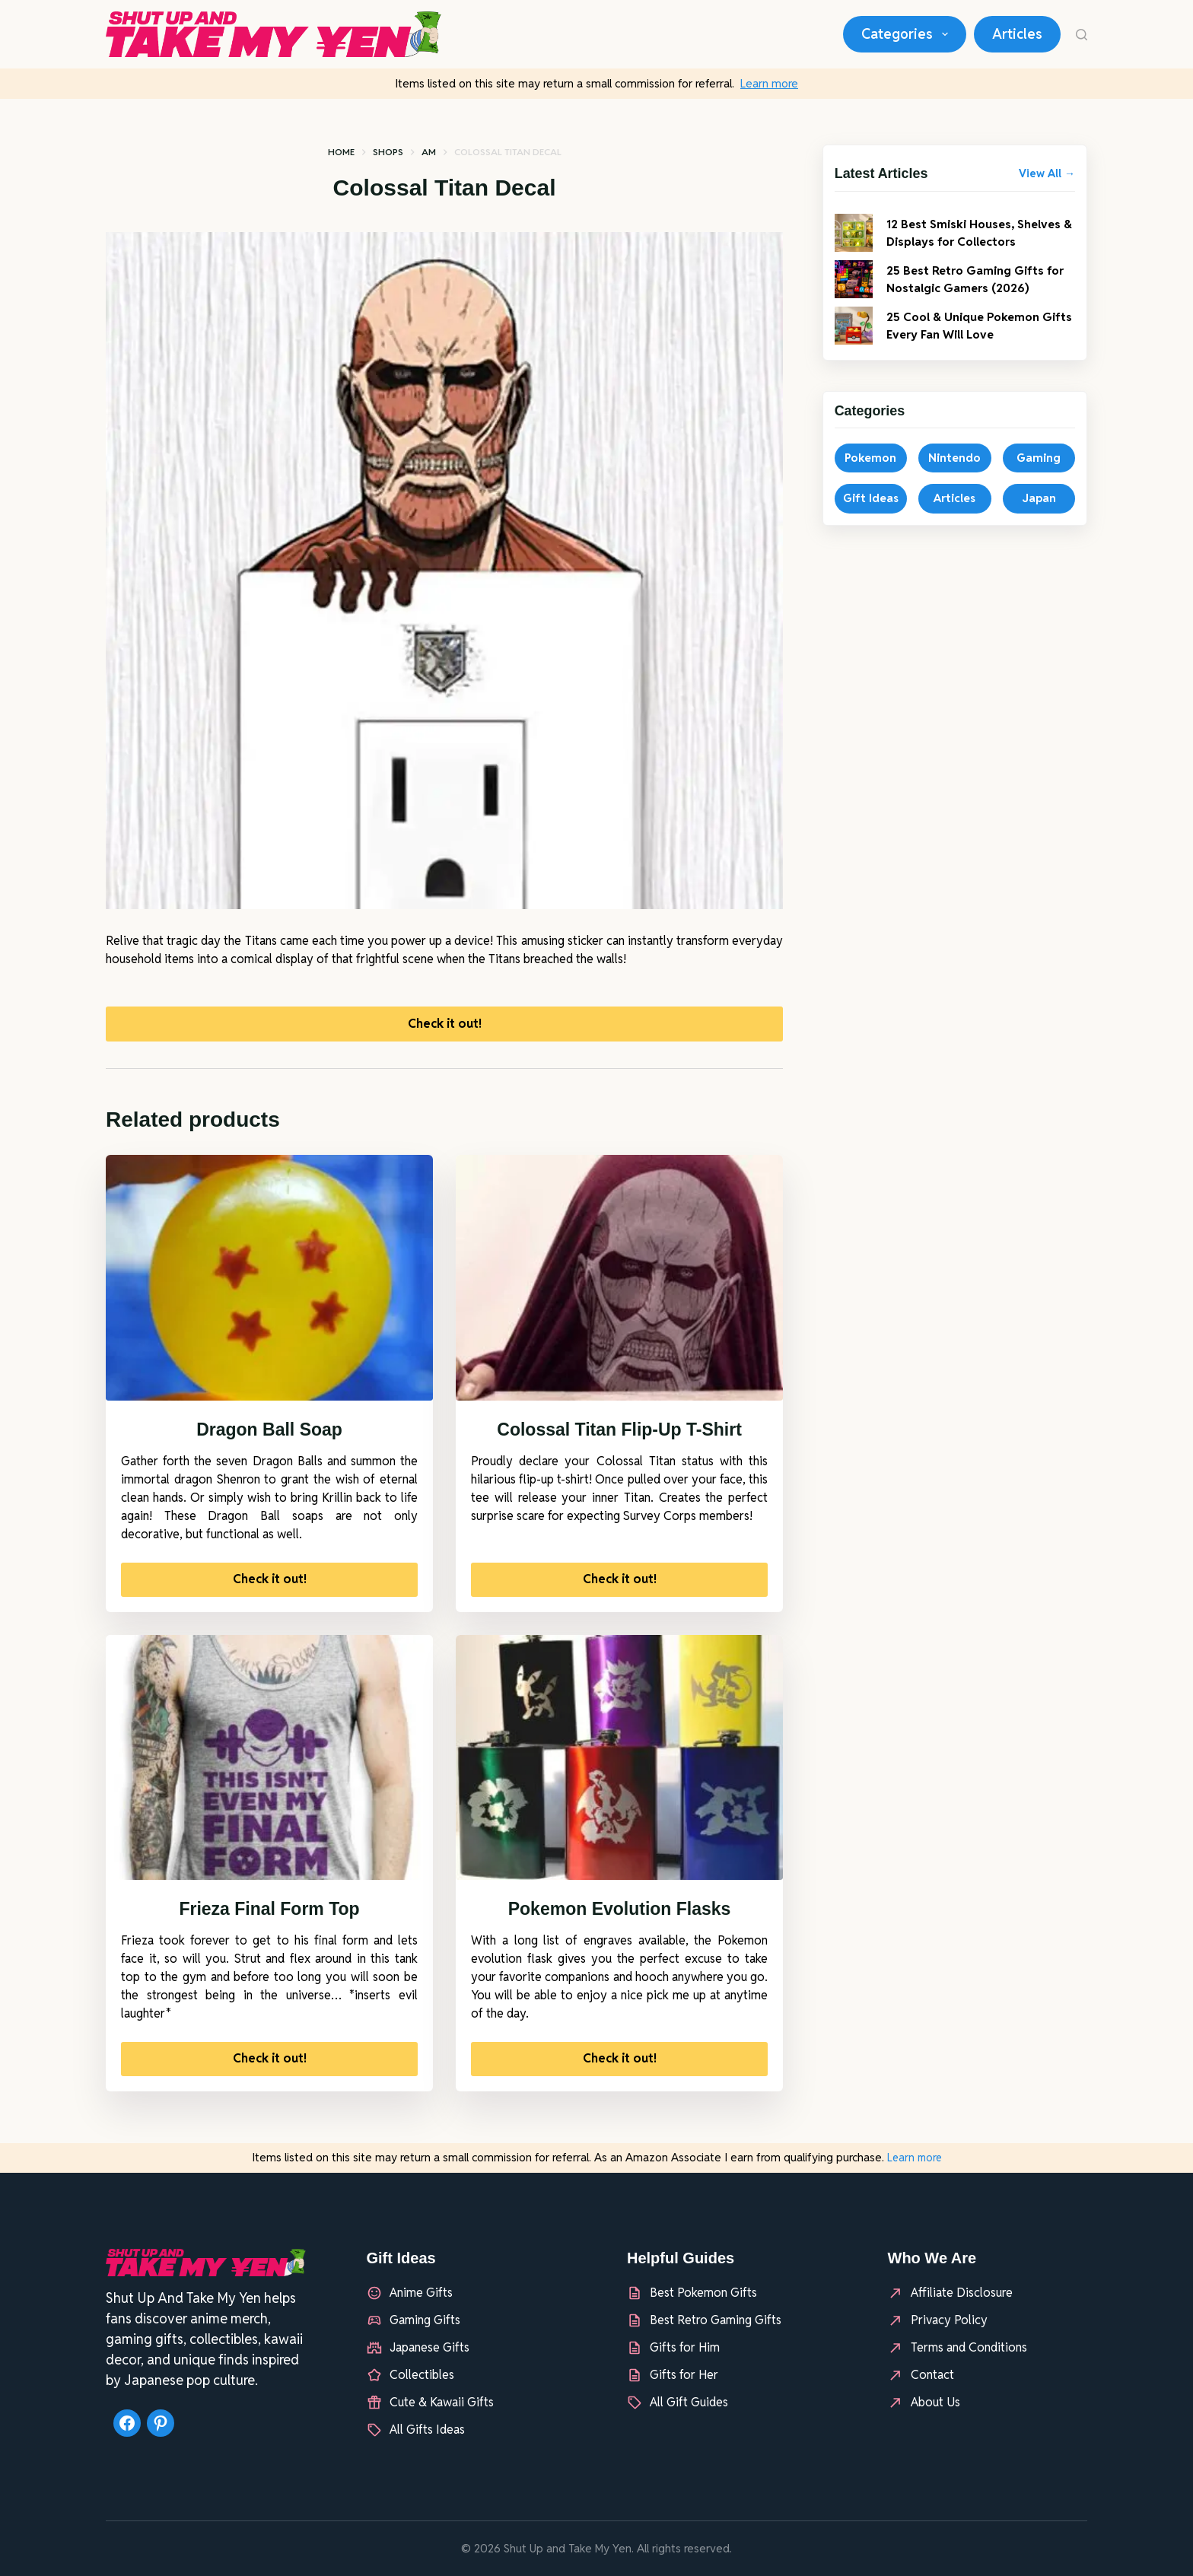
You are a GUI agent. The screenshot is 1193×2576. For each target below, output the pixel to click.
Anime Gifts (421, 2293)
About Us (935, 2402)
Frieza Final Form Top (269, 1916)
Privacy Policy (949, 2320)
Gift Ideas (871, 513)
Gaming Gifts (425, 2320)
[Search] (1081, 34)
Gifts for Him (685, 2347)
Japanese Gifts (429, 2347)
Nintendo (954, 473)
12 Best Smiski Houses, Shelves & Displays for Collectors (960, 240)
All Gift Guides (689, 2402)
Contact (932, 2375)
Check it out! (445, 1027)
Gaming (1038, 473)
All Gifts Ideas (427, 2430)
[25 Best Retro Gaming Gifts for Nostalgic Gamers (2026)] (854, 294)
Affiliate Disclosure (962, 2293)
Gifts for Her (684, 2375)
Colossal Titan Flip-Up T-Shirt (619, 1436)
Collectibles (422, 2375)
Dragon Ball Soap (269, 1436)
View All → (1047, 173)
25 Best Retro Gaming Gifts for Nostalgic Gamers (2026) (978, 294)
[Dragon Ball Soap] (269, 1285)
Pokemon (870, 473)
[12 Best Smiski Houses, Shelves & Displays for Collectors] (854, 240)
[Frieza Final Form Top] (269, 1764)
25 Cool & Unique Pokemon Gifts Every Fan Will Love (974, 340)
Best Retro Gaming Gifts (715, 2320)
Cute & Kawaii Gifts (442, 2402)
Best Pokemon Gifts (703, 2293)
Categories (907, 34)
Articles (1017, 34)
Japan (1039, 513)
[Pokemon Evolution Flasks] (619, 1764)
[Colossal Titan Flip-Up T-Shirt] (619, 1285)
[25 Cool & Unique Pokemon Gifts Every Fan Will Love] (854, 341)
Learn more (769, 83)
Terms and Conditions (969, 2347)
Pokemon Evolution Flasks (619, 1916)
